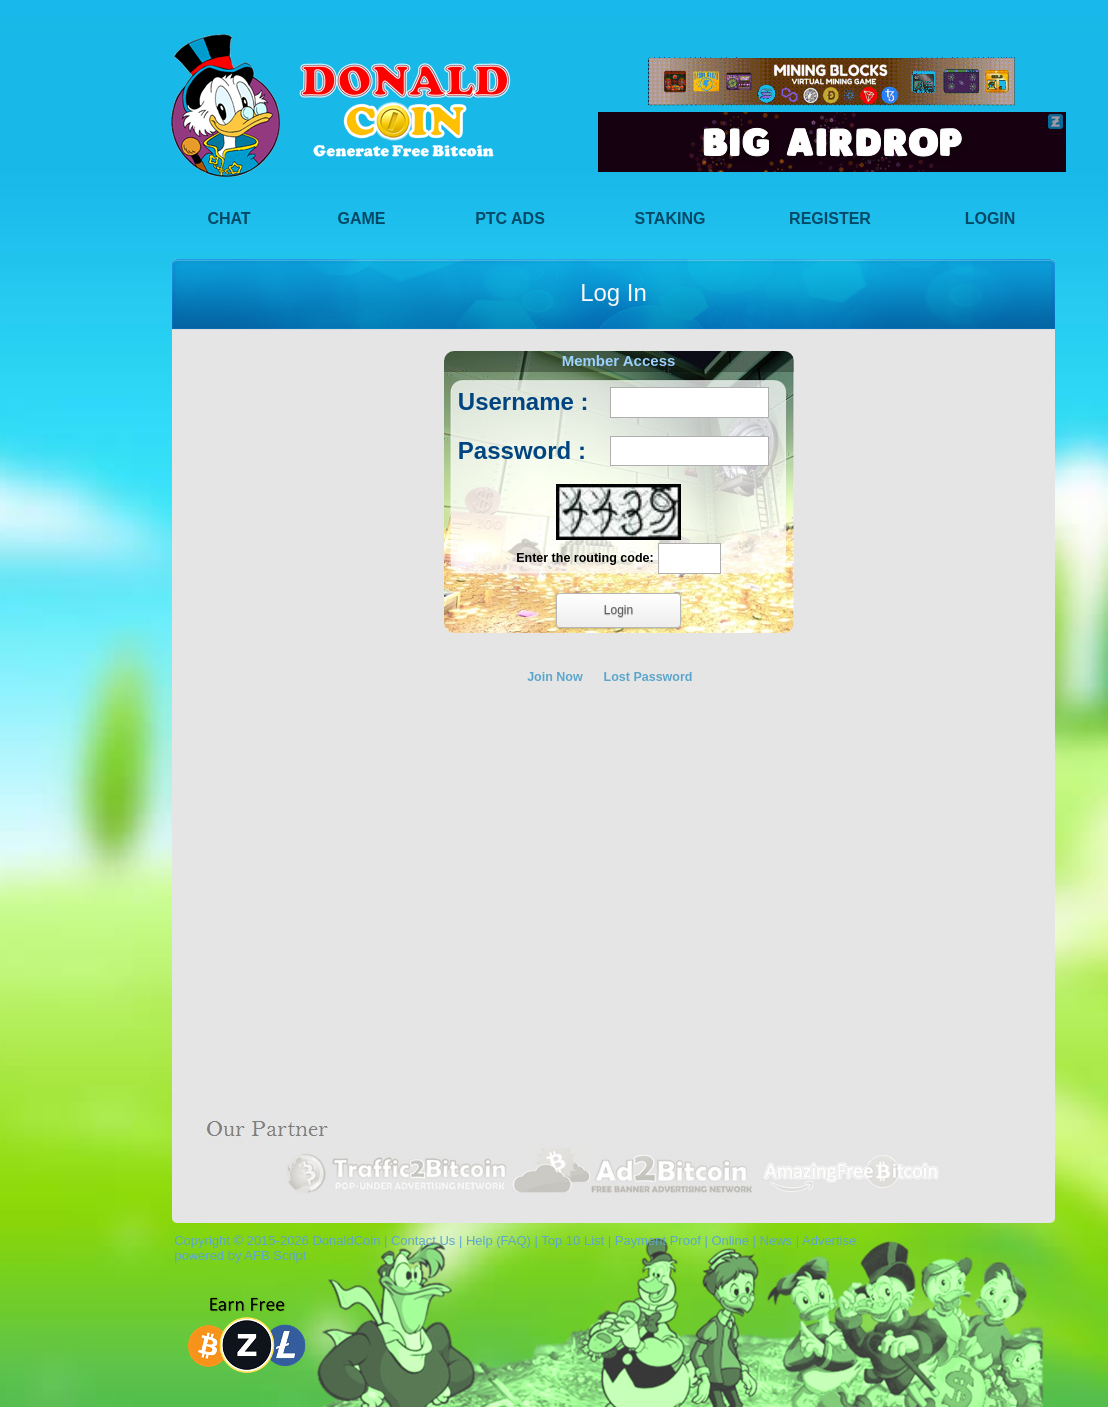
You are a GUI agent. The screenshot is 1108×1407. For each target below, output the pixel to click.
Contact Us (423, 1240)
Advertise (829, 1240)
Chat (228, 218)
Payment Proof (658, 1240)
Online (730, 1240)
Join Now (555, 677)
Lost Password (648, 677)
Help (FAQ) (498, 1240)
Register (830, 218)
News (776, 1240)
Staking (670, 218)
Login (990, 218)
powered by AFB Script (236, 1255)
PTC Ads (510, 218)
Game (362, 218)
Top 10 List (572, 1240)
